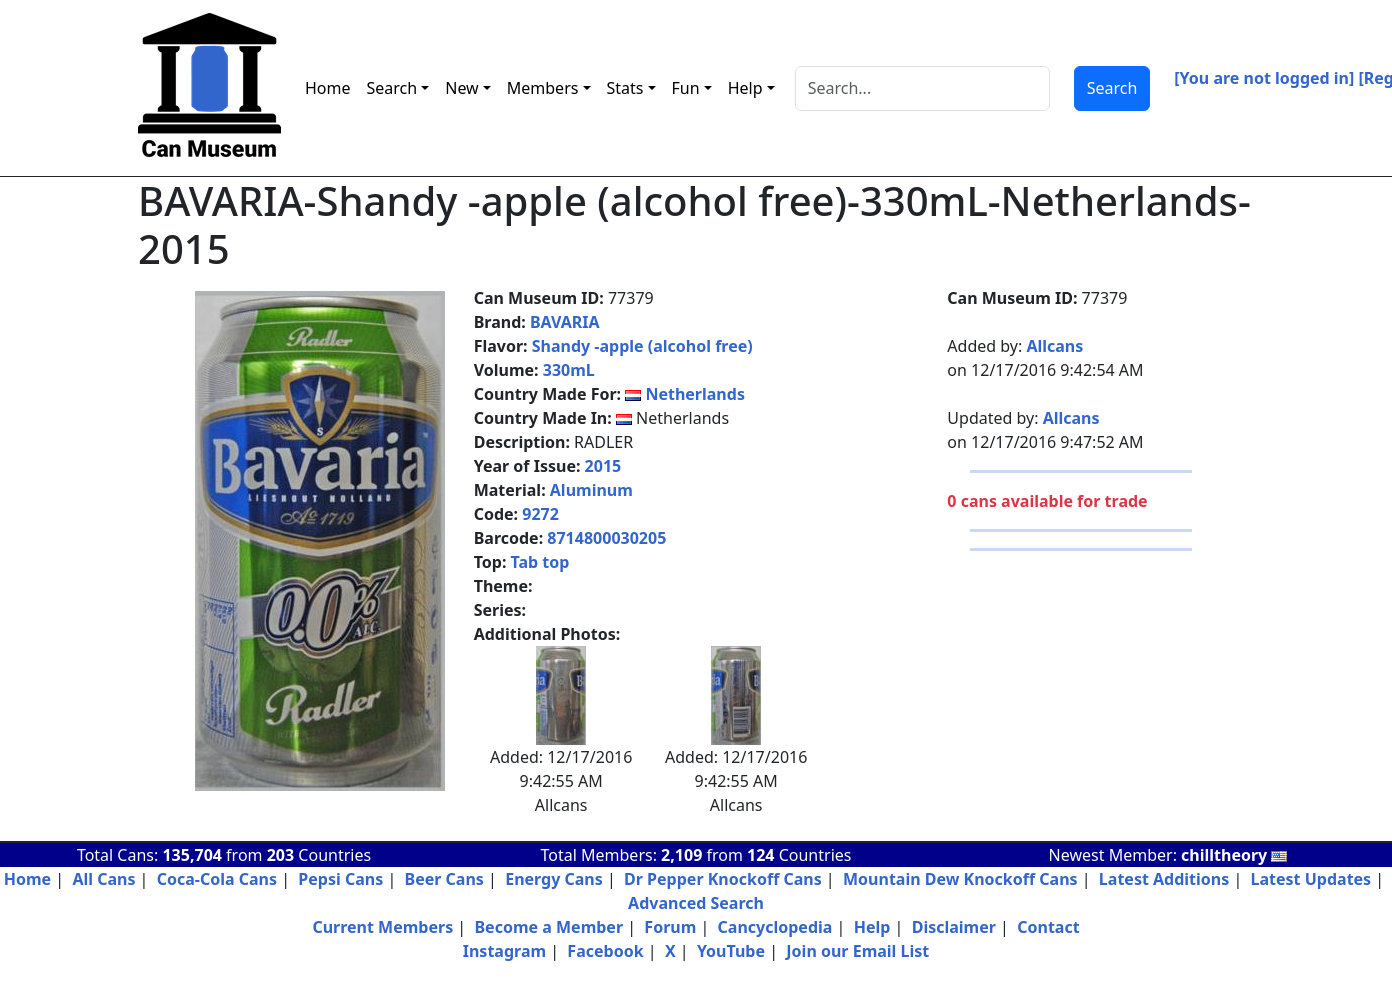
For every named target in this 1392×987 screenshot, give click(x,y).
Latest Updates (1311, 879)
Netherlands (695, 394)
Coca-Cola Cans (217, 879)
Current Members (382, 927)
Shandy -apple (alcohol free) (642, 346)
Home (328, 88)
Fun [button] (686, 88)
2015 (603, 466)
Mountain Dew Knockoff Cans (960, 879)
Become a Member (548, 927)
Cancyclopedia (775, 927)
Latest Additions (1164, 879)
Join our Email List (857, 951)
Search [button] (392, 88)
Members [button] (543, 88)
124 (760, 855)
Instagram (504, 951)
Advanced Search (696, 903)
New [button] (461, 88)
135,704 (191, 855)
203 (280, 855)
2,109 (681, 855)
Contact (1048, 927)
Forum (670, 927)
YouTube (731, 951)
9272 (540, 514)
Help (872, 927)
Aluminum (591, 490)
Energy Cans (554, 879)
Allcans (1054, 346)
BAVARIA (565, 322)
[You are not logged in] (1264, 78)
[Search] (922, 88)
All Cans (103, 879)
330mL (569, 370)
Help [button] (745, 88)
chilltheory (1234, 855)
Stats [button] (625, 88)
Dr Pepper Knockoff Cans (723, 879)
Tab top (540, 562)
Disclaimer (954, 927)
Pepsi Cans (340, 879)
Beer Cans (444, 879)
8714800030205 (606, 538)
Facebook (605, 951)
